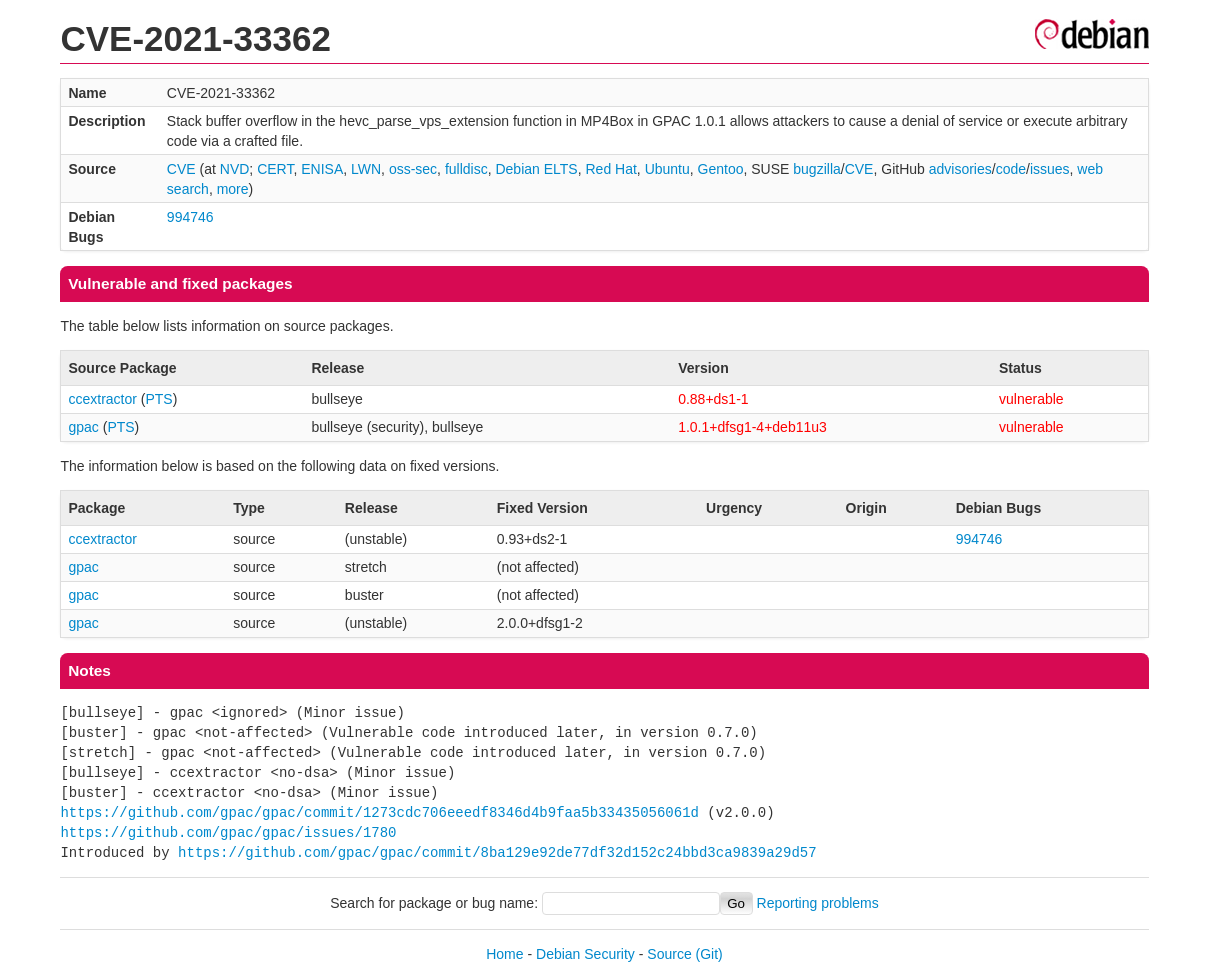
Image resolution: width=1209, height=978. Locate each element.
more (233, 189)
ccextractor (102, 399)
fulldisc (466, 169)
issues (1050, 169)
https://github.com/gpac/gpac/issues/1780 (228, 832)
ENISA (322, 169)
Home (504, 954)
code (1011, 169)
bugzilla (816, 169)
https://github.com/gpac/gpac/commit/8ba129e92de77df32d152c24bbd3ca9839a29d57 (497, 852)
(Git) (709, 954)
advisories (960, 169)
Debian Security (585, 954)
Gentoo (721, 169)
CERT (275, 169)
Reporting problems (818, 903)
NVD (235, 169)
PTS (158, 399)
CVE (181, 169)
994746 (190, 217)
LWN (366, 169)
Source (669, 954)
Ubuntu (667, 169)
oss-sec (413, 169)
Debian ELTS (536, 169)
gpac (83, 427)
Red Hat (610, 169)
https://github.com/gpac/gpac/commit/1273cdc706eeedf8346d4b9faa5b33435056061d (379, 812)
